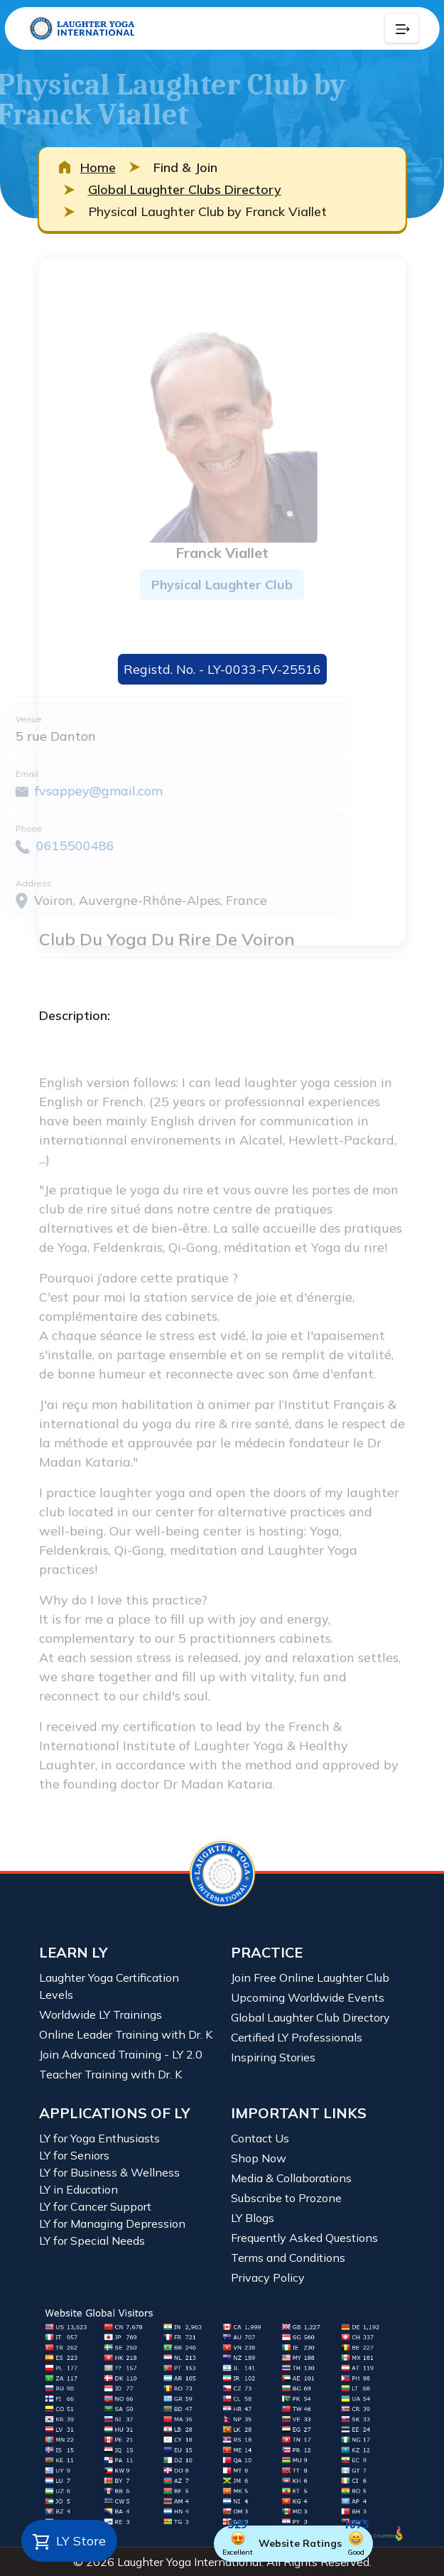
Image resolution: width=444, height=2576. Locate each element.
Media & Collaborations (291, 2178)
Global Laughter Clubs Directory (184, 189)
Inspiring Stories (273, 2057)
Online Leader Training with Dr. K (125, 2034)
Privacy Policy (268, 2277)
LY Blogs (252, 2218)
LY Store (69, 2542)
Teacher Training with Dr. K (110, 2074)
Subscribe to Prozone (286, 2198)
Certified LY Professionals (296, 2037)
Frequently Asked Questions (304, 2238)
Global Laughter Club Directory (310, 2017)
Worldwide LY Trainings (100, 2014)
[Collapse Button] (402, 28)
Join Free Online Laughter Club (310, 1977)
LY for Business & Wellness (109, 2172)
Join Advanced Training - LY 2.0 (120, 2054)
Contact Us (260, 2138)
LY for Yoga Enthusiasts (99, 2138)
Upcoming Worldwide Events (307, 1997)
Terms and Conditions (288, 2257)
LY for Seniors (74, 2155)
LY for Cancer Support (95, 2206)
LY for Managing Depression (112, 2223)
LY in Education (78, 2189)
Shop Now (258, 2158)
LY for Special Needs (92, 2240)
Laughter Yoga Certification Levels (109, 1986)
